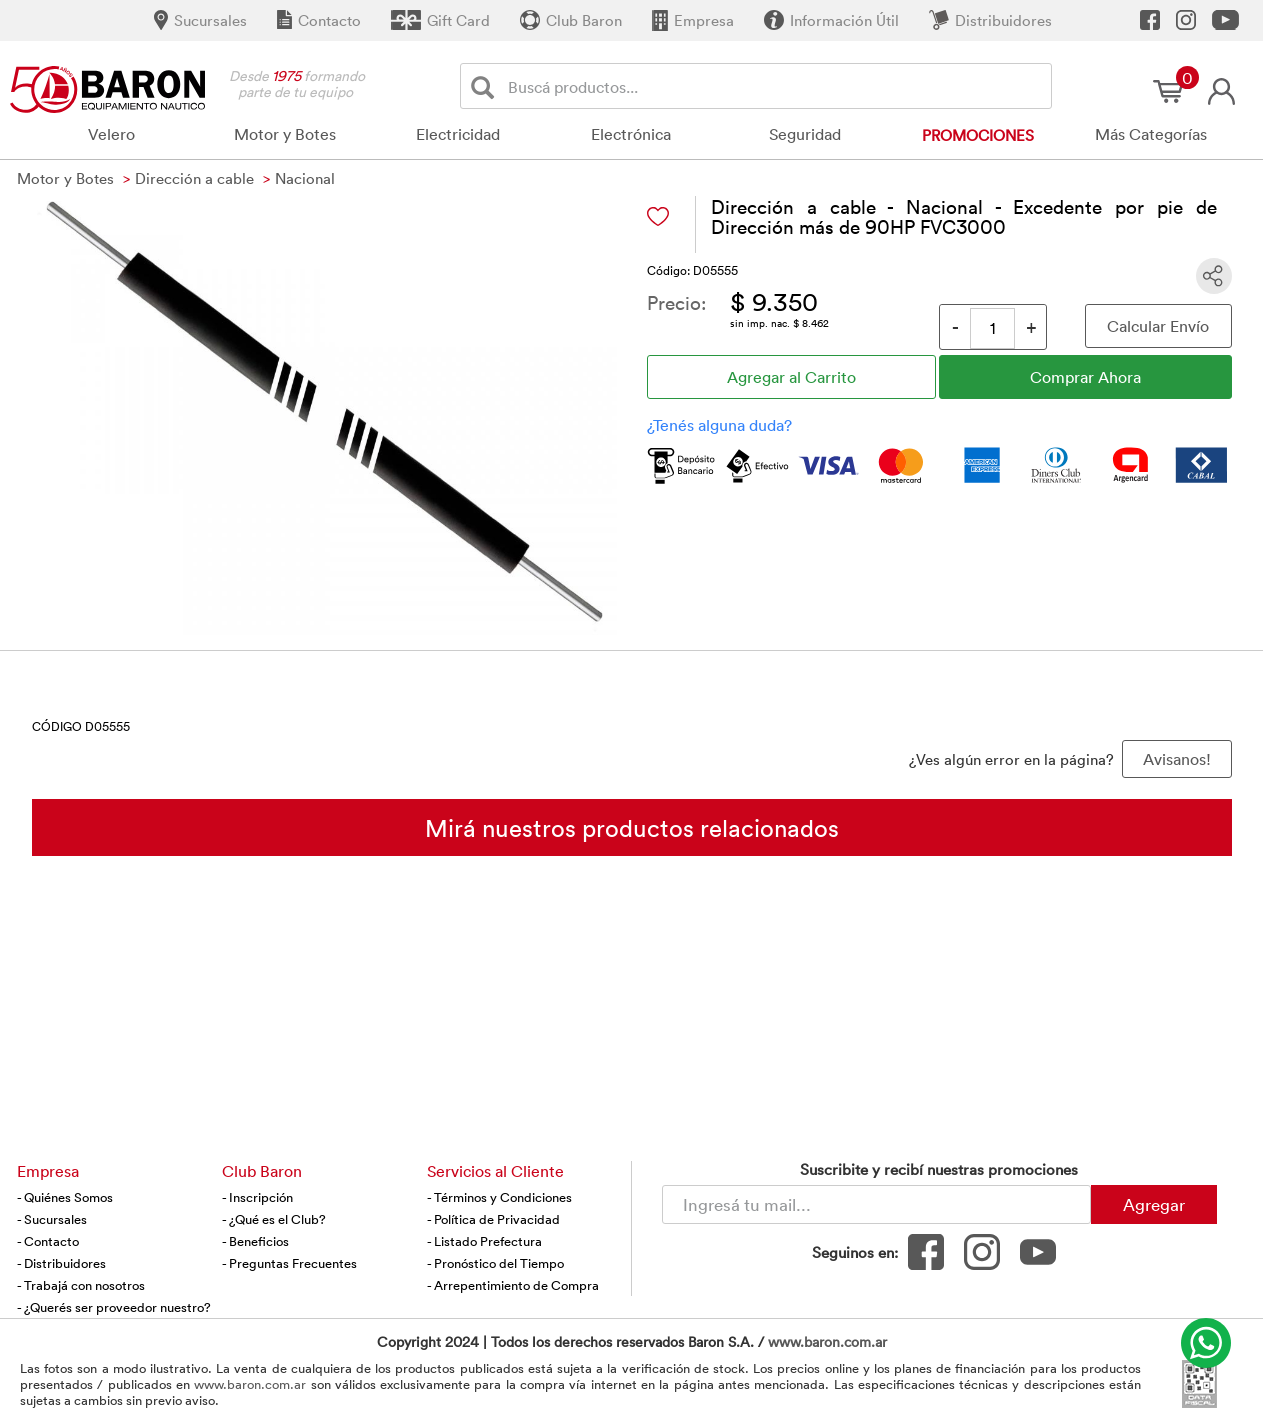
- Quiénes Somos (65, 1197)
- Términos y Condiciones (499, 1197)
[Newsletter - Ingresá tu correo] (876, 1204)
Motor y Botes (285, 134)
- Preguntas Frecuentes (289, 1263)
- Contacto (48, 1241)
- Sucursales (52, 1219)
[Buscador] (776, 86)
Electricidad (458, 134)
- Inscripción (257, 1197)
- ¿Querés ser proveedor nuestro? (114, 1307)
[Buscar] (486, 86)
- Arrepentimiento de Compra (513, 1285)
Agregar (1154, 1204)
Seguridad (805, 134)
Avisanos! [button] (1177, 759)
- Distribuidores (61, 1263)
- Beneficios (255, 1241)
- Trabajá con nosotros (81, 1285)
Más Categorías (1151, 134)
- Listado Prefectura (484, 1241)
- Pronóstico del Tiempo (495, 1263)
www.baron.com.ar (827, 1341)
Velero (111, 134)
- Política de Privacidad (493, 1219)
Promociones (978, 135)
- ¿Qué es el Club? (274, 1219)
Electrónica (631, 134)
